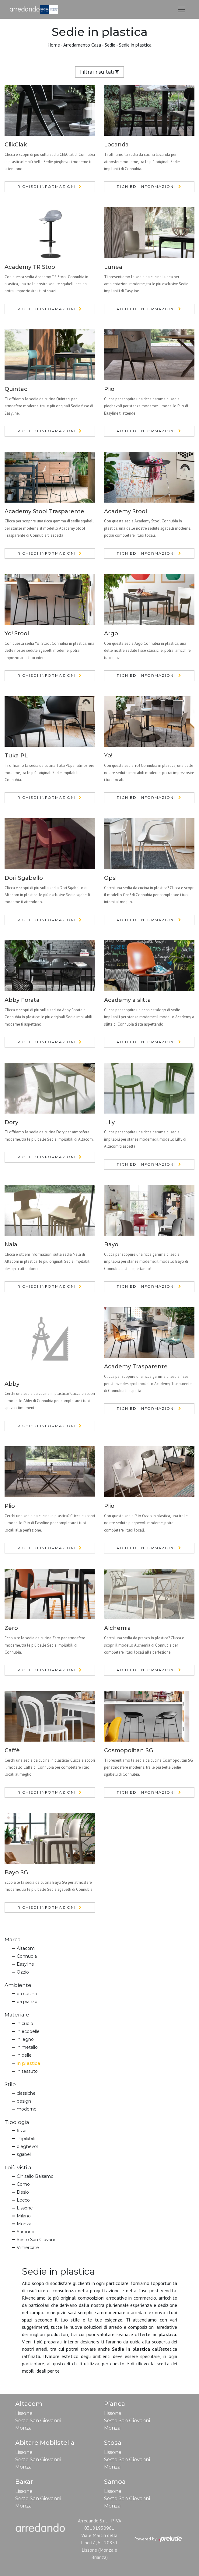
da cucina (27, 1993)
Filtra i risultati (99, 72)
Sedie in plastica (135, 45)
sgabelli (25, 2154)
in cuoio (25, 2023)
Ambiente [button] (18, 1985)
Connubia (27, 1956)
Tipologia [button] (17, 2122)
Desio (23, 2192)
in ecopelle (28, 2031)
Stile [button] (10, 2084)
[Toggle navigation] (181, 9)
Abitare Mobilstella (45, 2442)
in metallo (27, 2047)
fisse (21, 2130)
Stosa (112, 2442)
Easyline (25, 1964)
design (24, 2101)
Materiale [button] (17, 2015)
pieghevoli (28, 2146)
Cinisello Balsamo (35, 2176)
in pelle (24, 2055)
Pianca (114, 2403)
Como (23, 2184)
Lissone (25, 2208)
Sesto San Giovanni (37, 2239)
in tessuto (27, 2071)
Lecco (23, 2200)
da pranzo (27, 2001)
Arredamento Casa (82, 45)
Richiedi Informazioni (46, 186)
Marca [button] (13, 1939)
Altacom (26, 1948)
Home (53, 45)
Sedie (110, 45)
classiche (26, 2093)
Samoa (115, 2481)
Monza (24, 2224)
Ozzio (23, 1972)
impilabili (26, 2138)
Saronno (25, 2231)
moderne (27, 2109)
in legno (25, 2039)
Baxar (24, 2481)
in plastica (28, 2063)
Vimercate (28, 2247)
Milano (24, 2216)
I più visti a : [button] (19, 2167)
